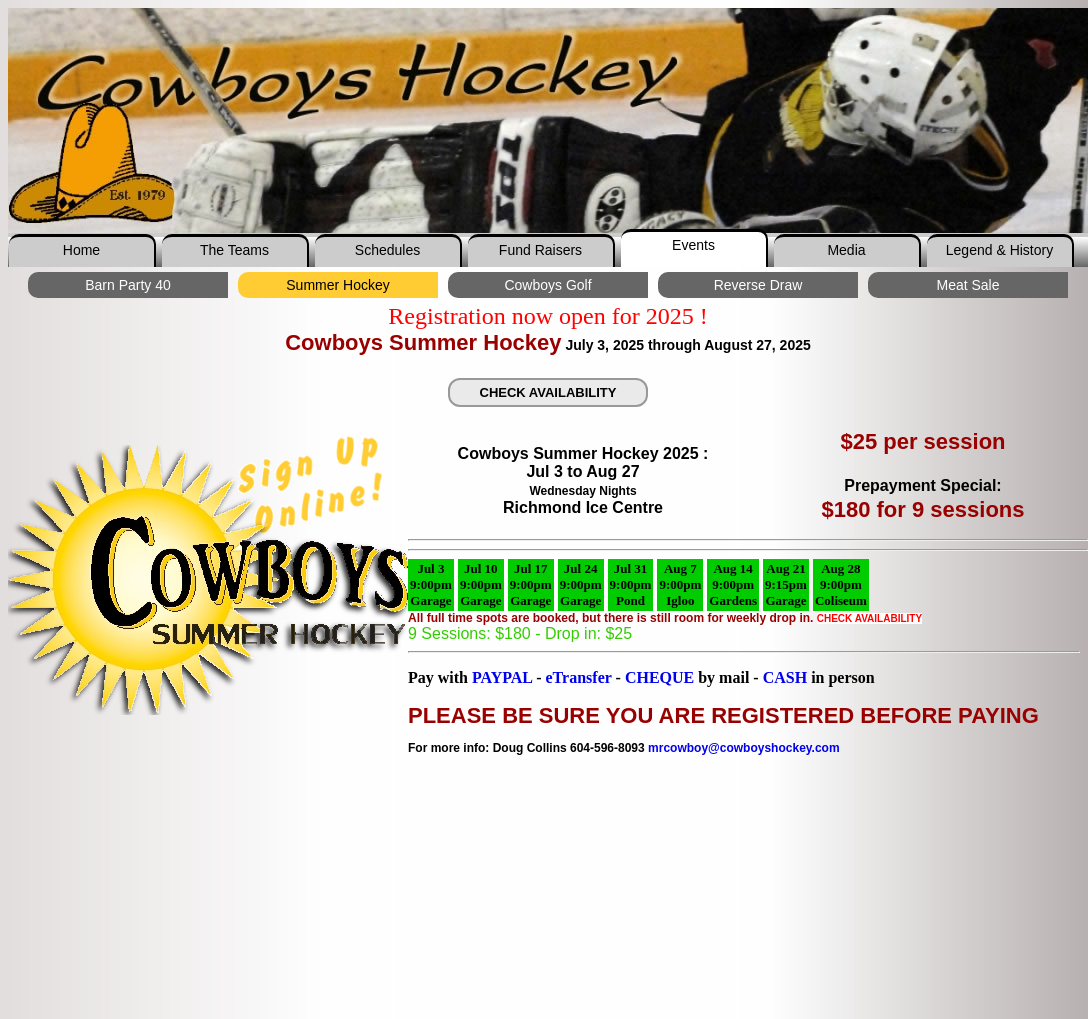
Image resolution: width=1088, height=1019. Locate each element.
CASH (785, 677)
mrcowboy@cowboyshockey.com (744, 748)
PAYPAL (502, 677)
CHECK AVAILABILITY (548, 392)
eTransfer (578, 677)
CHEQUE (661, 677)
